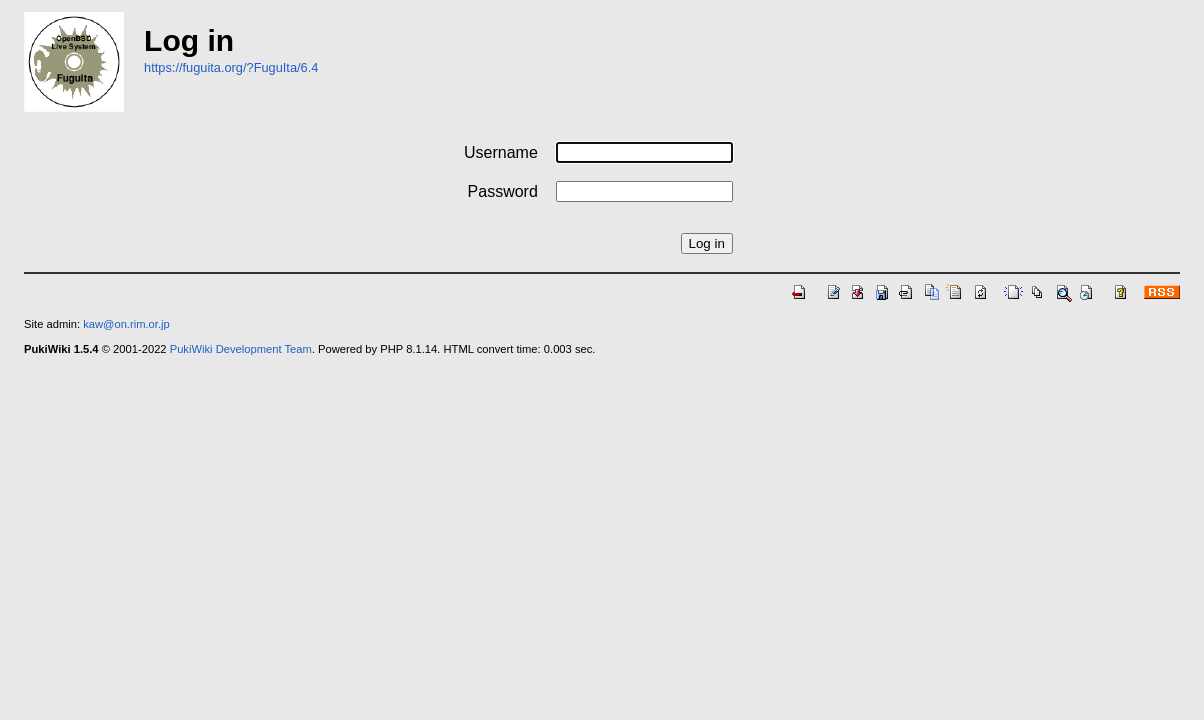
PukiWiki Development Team (241, 349)
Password (503, 191)
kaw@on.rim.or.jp (126, 324)
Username (501, 152)
